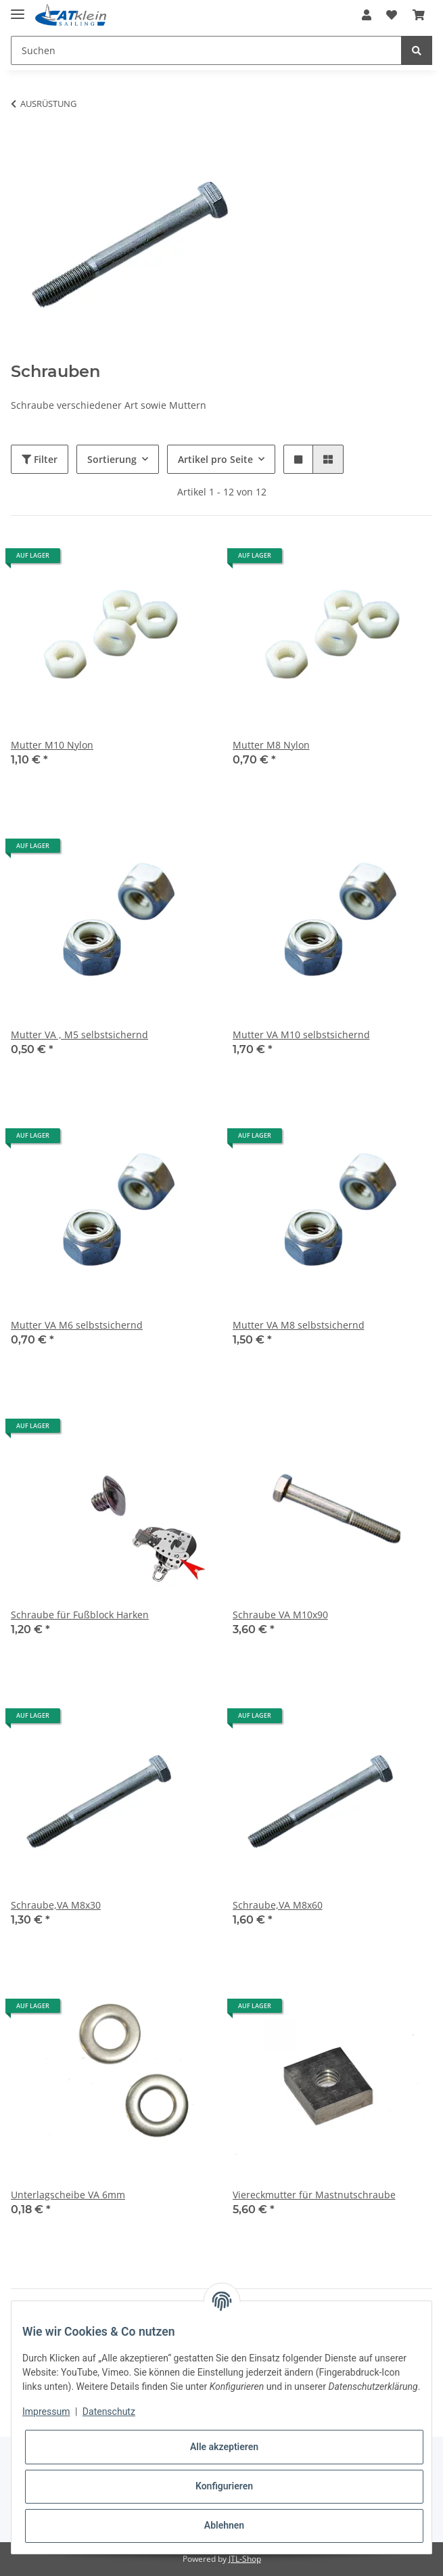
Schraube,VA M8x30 (56, 1904)
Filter (39, 459)
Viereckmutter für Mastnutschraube (314, 2194)
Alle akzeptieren (224, 2446)
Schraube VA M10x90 (280, 1614)
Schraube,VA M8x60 (278, 1904)
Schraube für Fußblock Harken (80, 1614)
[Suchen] (206, 50)
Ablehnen (224, 2525)
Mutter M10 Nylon (52, 744)
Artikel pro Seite (215, 459)
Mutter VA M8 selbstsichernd (299, 1324)
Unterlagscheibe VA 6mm (68, 2194)
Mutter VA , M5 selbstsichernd (79, 1034)
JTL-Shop (245, 2558)
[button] (366, 14)
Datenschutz (109, 2411)
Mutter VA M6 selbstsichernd (77, 1324)
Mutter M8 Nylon (271, 744)
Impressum (46, 2411)
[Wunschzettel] (391, 14)
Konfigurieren (224, 2486)
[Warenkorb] (418, 14)
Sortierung (112, 459)
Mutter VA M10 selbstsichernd (301, 1034)
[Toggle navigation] (17, 8)
